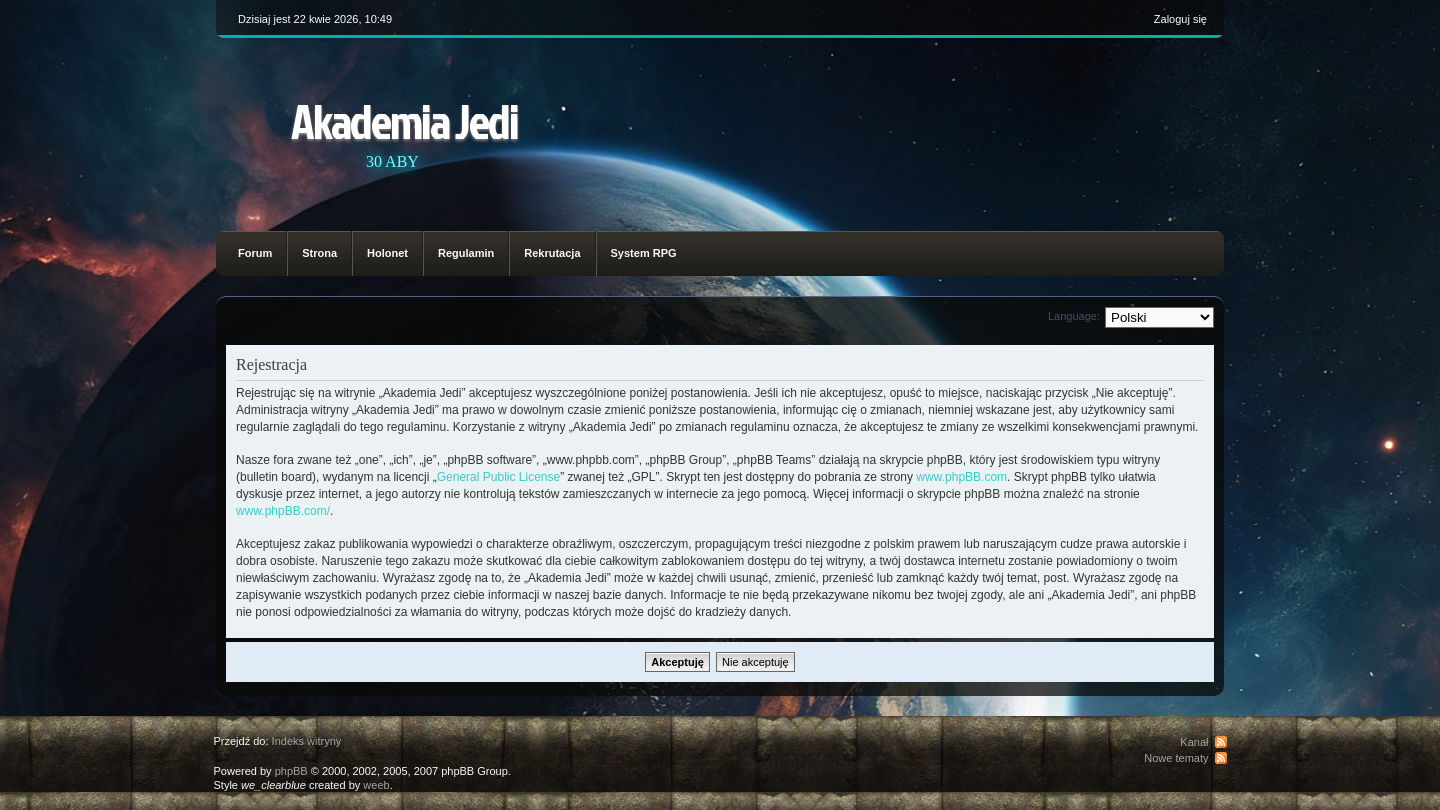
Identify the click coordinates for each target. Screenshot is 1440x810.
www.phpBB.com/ (283, 511)
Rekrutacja (552, 253)
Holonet (387, 253)
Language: (1074, 316)
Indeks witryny (307, 741)
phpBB (291, 771)
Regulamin (466, 253)
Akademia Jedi (404, 120)
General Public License (498, 477)
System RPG (644, 253)
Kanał (1194, 742)
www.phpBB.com (961, 477)
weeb (376, 785)
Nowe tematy (1176, 758)
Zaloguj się (1180, 19)
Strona (319, 253)
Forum (255, 253)
